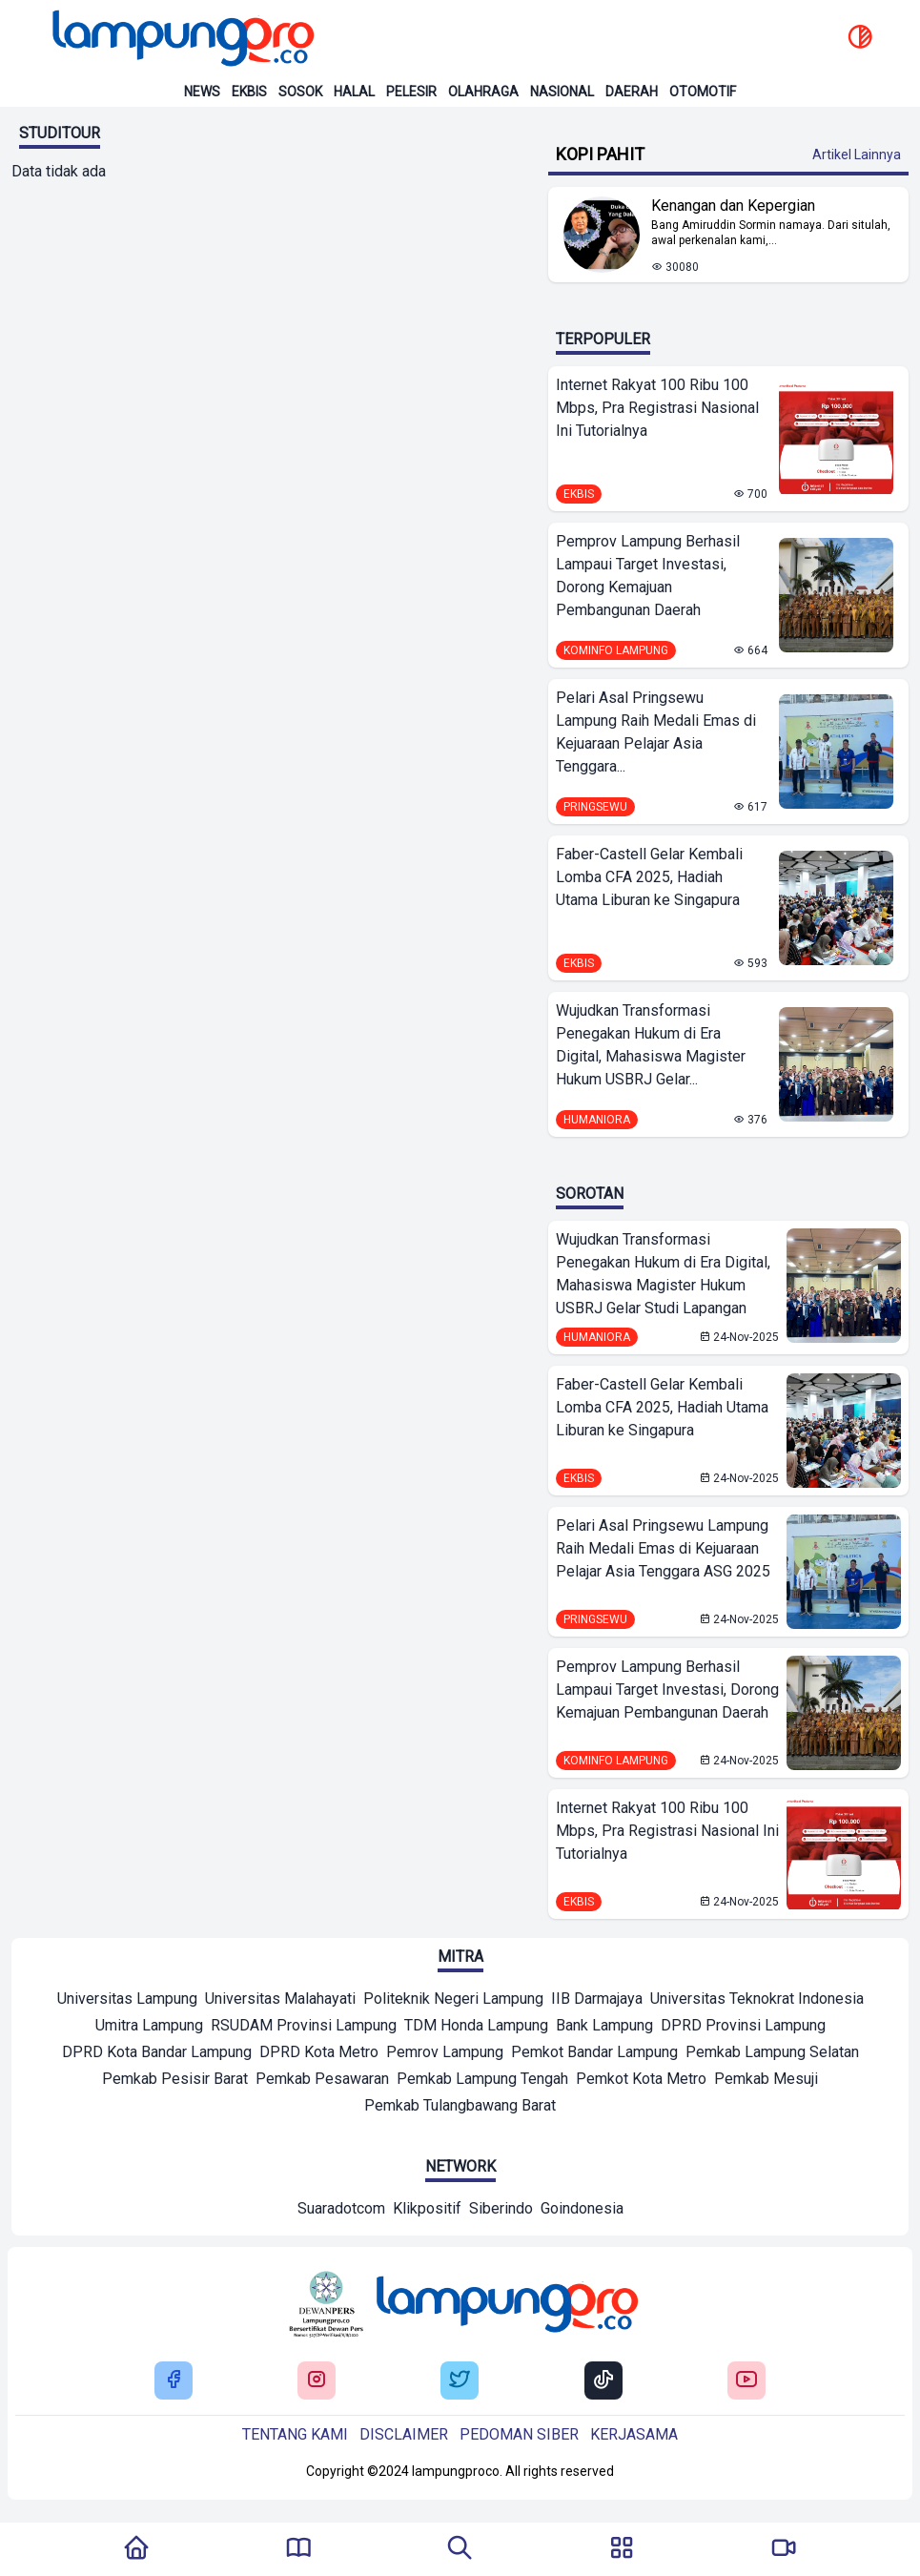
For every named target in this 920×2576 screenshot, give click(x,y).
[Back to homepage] (181, 38)
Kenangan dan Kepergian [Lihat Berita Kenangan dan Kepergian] (733, 205)
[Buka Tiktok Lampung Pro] (603, 2381)
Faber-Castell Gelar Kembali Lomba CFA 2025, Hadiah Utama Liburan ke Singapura (649, 877)
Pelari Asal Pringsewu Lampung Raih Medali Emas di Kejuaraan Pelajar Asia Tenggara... (656, 732)
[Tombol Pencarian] (459, 2549)
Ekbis (249, 91)
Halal (354, 91)
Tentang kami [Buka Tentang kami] (295, 2434)
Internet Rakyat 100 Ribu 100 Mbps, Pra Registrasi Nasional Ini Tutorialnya (657, 408)
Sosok (300, 91)
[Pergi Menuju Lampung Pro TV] (783, 2549)
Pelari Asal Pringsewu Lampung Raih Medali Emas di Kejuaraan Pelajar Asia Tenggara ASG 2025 (663, 1548)
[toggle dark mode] (860, 38)
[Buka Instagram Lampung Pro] (316, 2381)
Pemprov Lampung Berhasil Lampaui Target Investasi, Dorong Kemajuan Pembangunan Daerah (648, 575)
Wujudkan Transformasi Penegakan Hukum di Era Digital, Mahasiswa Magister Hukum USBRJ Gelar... (651, 1044)
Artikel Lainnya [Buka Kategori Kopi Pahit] (856, 154)
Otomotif (702, 91)
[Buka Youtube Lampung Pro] (746, 2381)
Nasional (562, 91)
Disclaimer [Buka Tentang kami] (403, 2434)
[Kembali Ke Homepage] (136, 2549)
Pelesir (411, 91)
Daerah (631, 91)
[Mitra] (127, 2001)
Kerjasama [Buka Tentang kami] (634, 2434)
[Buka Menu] (621, 2549)
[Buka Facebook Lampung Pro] (173, 2381)
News (202, 91)
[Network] (341, 2210)
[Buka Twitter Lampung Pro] (459, 2381)
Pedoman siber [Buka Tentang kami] (519, 2434)
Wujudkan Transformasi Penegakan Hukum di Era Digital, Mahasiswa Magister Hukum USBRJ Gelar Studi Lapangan (663, 1273)
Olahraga (483, 91)
